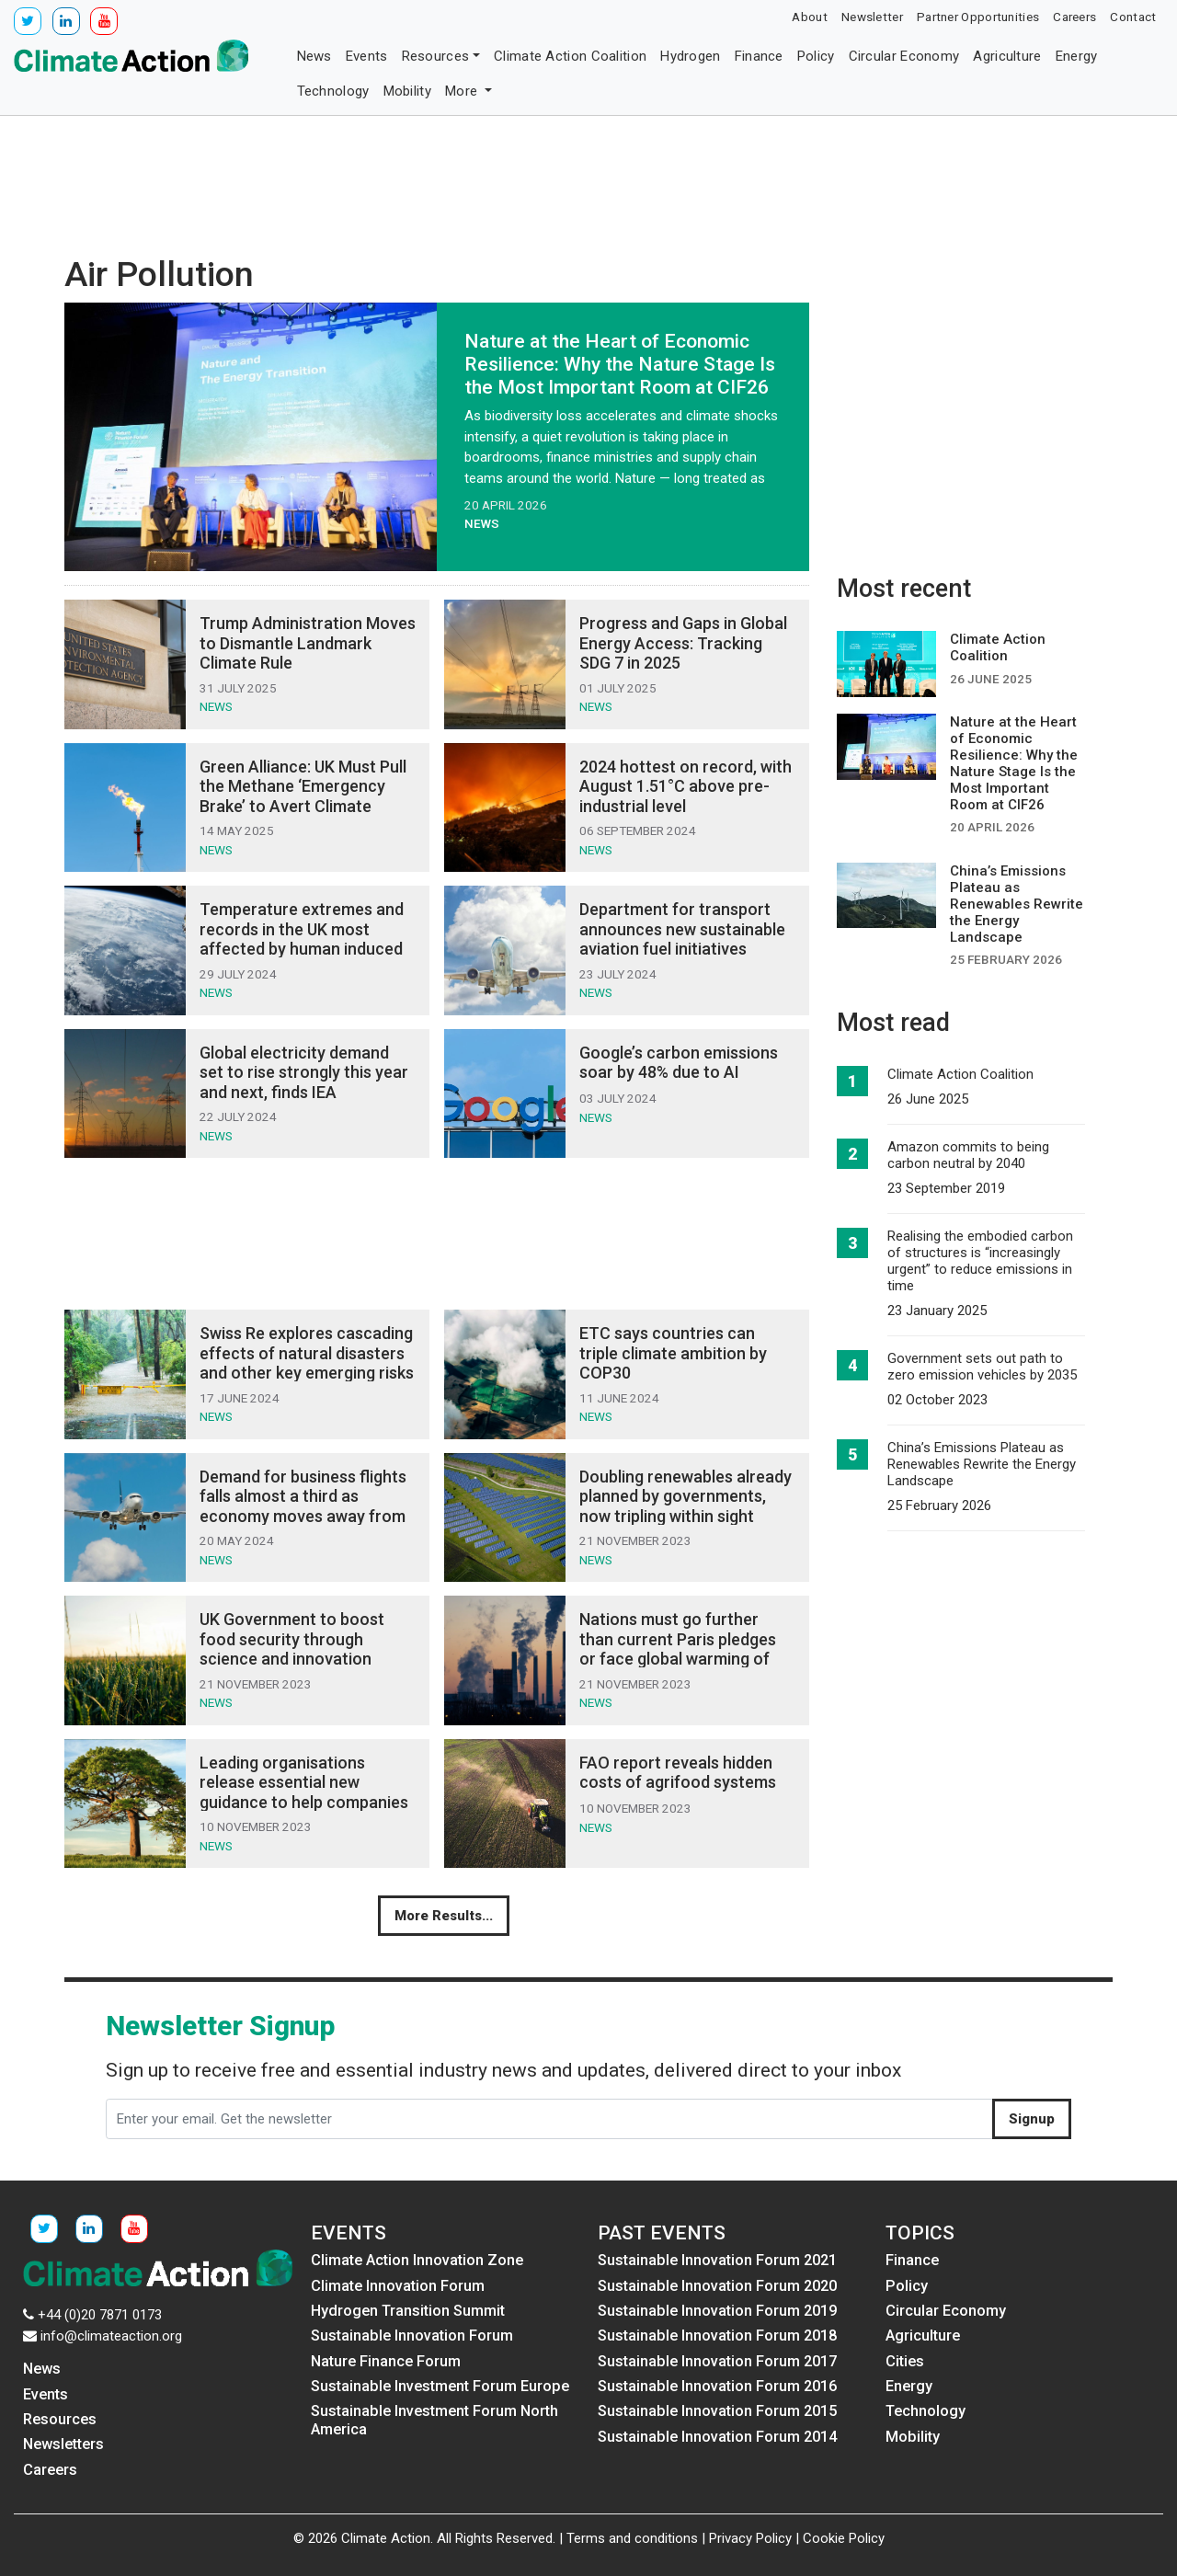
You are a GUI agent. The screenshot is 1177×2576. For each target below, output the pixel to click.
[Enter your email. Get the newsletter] (549, 2119)
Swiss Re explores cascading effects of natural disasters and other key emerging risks (307, 1352)
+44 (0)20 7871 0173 (100, 2315)
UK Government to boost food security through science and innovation (292, 1638)
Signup (1032, 2119)
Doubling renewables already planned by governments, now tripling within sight (685, 1496)
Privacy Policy (750, 2538)
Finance (759, 56)
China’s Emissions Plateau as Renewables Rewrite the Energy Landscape (981, 1464)
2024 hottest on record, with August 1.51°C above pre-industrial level (685, 786)
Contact (1133, 16)
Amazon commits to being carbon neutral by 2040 (968, 1155)
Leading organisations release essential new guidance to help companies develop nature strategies (304, 1792)
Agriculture (1007, 56)
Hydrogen (690, 56)
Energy (1077, 56)
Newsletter (872, 16)
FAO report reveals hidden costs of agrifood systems (677, 1772)
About (810, 16)
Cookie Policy (844, 2538)
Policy (816, 56)
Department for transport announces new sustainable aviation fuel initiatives (682, 928)
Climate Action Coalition (570, 56)
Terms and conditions (632, 2538)
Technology (333, 91)
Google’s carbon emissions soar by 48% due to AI (678, 1062)
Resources (436, 56)
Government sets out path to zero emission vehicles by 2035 (982, 1366)
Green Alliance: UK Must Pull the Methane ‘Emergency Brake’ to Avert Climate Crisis (303, 796)
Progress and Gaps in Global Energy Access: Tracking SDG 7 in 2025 (683, 642)
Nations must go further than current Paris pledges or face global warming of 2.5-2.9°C (677, 1649)
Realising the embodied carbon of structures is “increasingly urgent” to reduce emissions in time (980, 1261)
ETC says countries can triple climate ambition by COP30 (673, 1352)
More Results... (443, 1915)
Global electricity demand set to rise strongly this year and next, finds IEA (304, 1072)
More (463, 91)
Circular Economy (904, 56)
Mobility (407, 91)
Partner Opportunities (978, 16)
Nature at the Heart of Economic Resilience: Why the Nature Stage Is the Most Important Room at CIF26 (619, 364)
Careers (1074, 16)
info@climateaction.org (111, 2336)
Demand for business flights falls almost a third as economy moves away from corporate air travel (303, 1506)
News (314, 56)
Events (367, 56)
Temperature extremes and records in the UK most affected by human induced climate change (302, 939)
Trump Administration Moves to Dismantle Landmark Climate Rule (308, 642)
